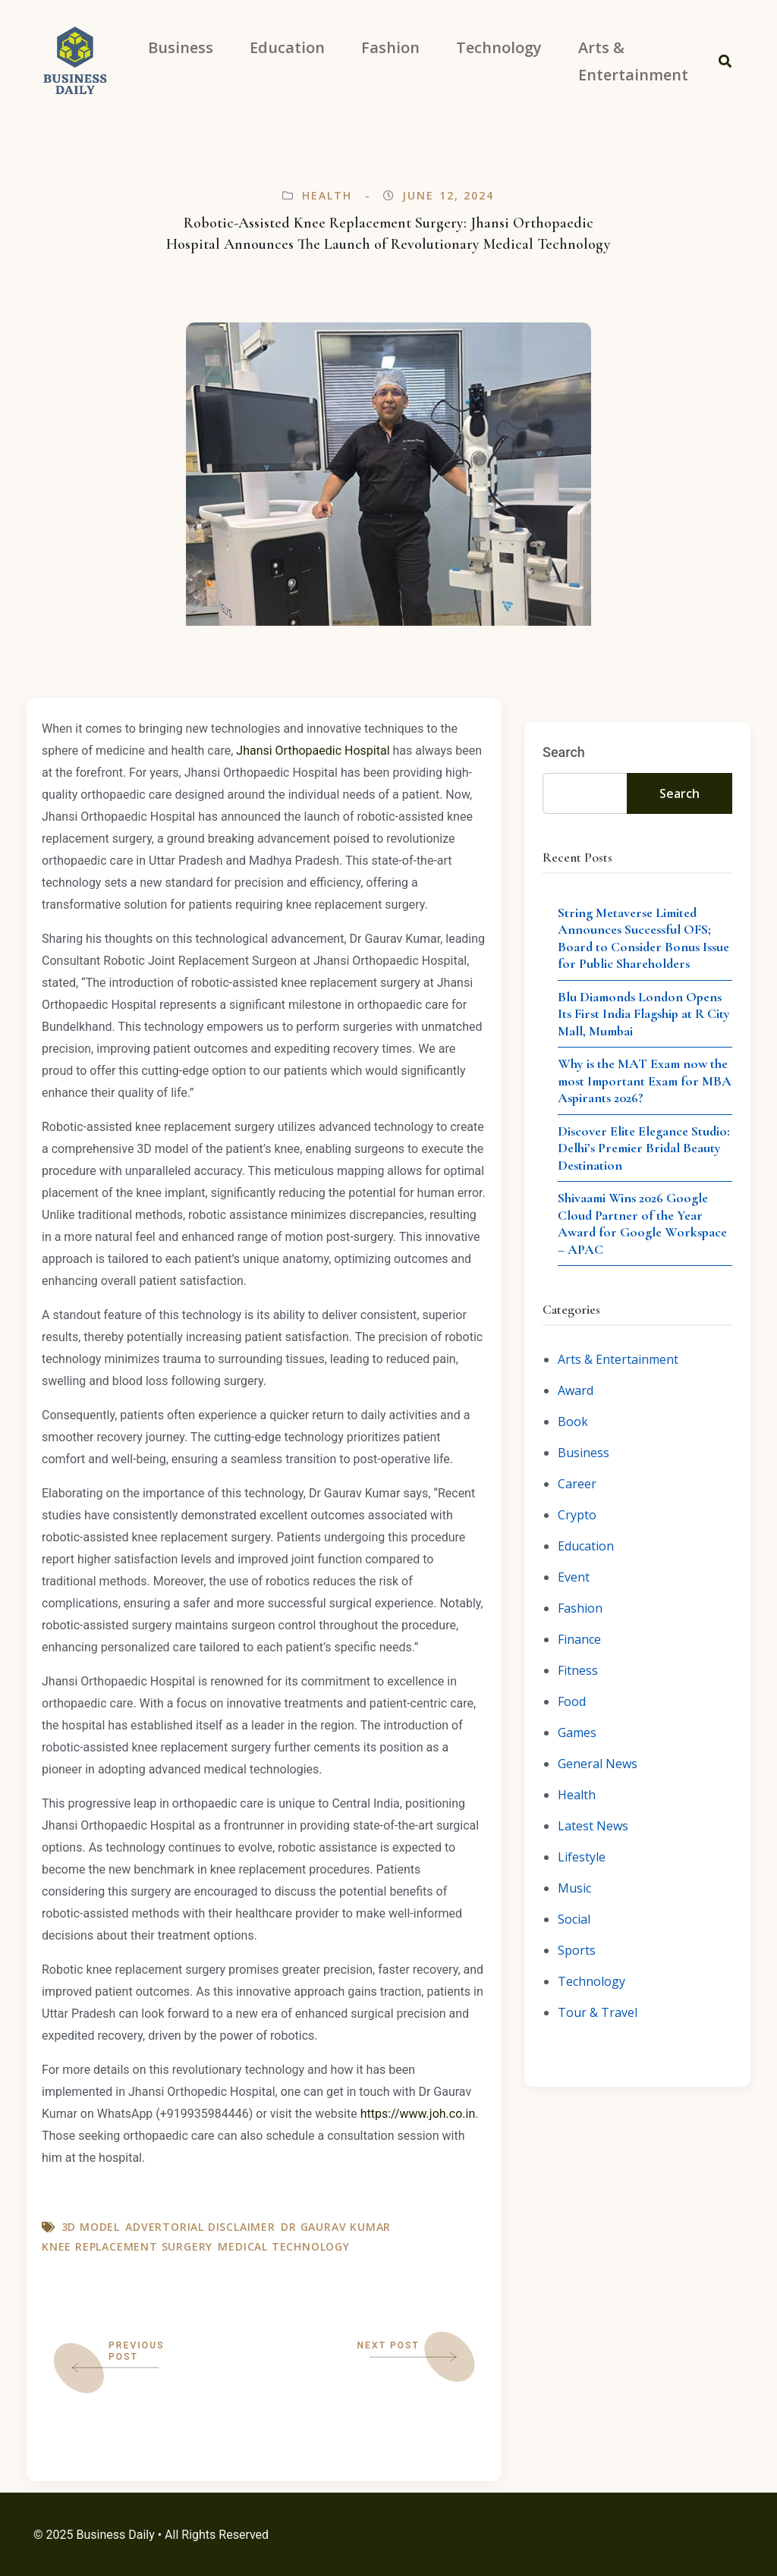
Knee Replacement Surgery (127, 2246)
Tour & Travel (597, 2012)
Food (572, 1701)
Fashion (580, 1608)
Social (574, 1919)
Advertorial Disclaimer (200, 2226)
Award (575, 1390)
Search (564, 752)
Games (577, 1732)
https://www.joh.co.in (418, 2113)
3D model (90, 2226)
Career (577, 1483)
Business (583, 1452)
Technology (591, 1981)
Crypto (577, 1514)
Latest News (593, 1825)
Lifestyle (582, 1857)
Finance (579, 1639)
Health (327, 195)
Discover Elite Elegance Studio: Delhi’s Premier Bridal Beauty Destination (644, 1148)
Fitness (578, 1670)
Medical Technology (283, 2246)
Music (574, 1888)
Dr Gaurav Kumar (336, 2226)
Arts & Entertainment (618, 1359)
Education (586, 1546)
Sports (577, 1950)
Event (574, 1577)
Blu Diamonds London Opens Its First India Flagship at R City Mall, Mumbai (644, 1013)
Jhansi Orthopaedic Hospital (312, 750)
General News (597, 1763)
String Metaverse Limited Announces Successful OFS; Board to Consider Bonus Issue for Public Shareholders (643, 938)
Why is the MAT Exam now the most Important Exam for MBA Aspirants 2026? (644, 1080)
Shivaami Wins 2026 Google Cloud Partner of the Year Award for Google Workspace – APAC (642, 1223)
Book (573, 1421)
